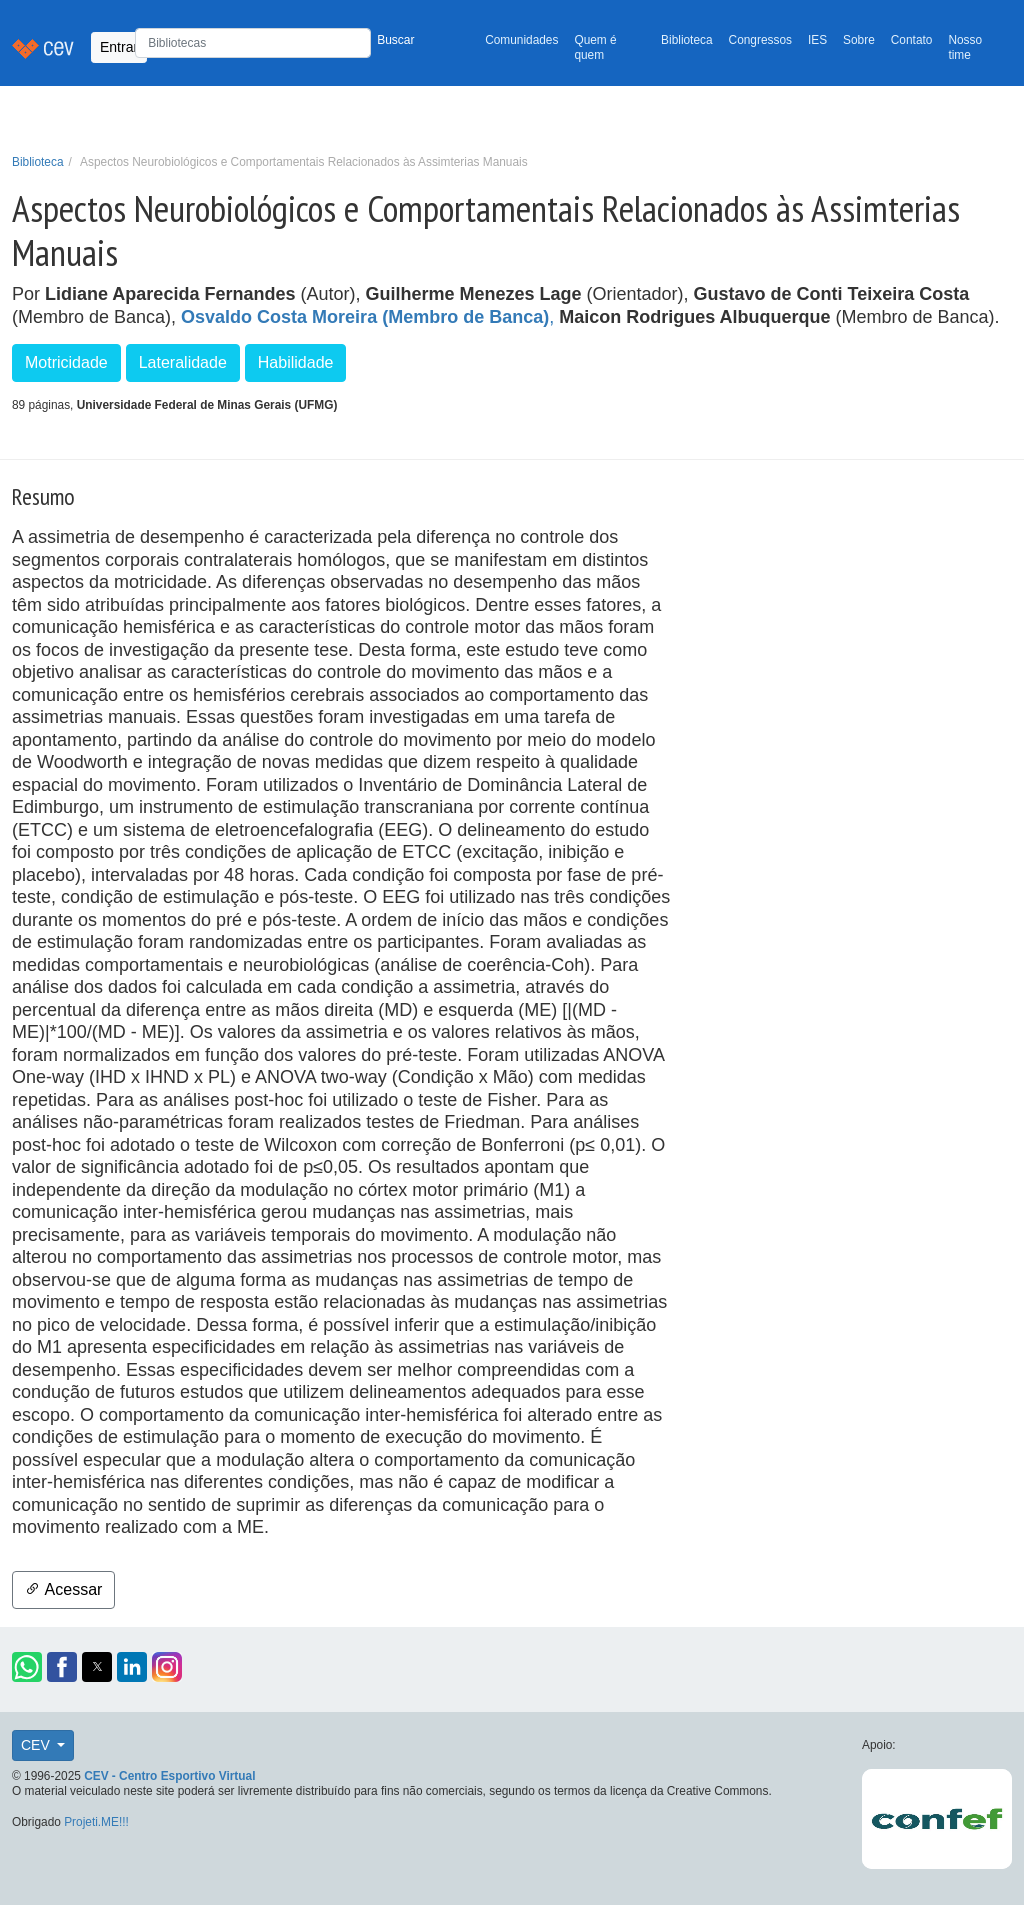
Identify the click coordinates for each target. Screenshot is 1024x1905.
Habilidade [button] (296, 362)
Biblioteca (687, 40)
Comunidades (521, 40)
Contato (912, 40)
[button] (27, 1667)
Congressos (760, 40)
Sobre (859, 40)
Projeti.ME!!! (96, 1822)
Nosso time (965, 47)
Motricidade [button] (66, 362)
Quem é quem (595, 47)
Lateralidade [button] (183, 362)
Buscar (395, 40)
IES (817, 40)
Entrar (119, 47)
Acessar (63, 1589)
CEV (37, 1745)
